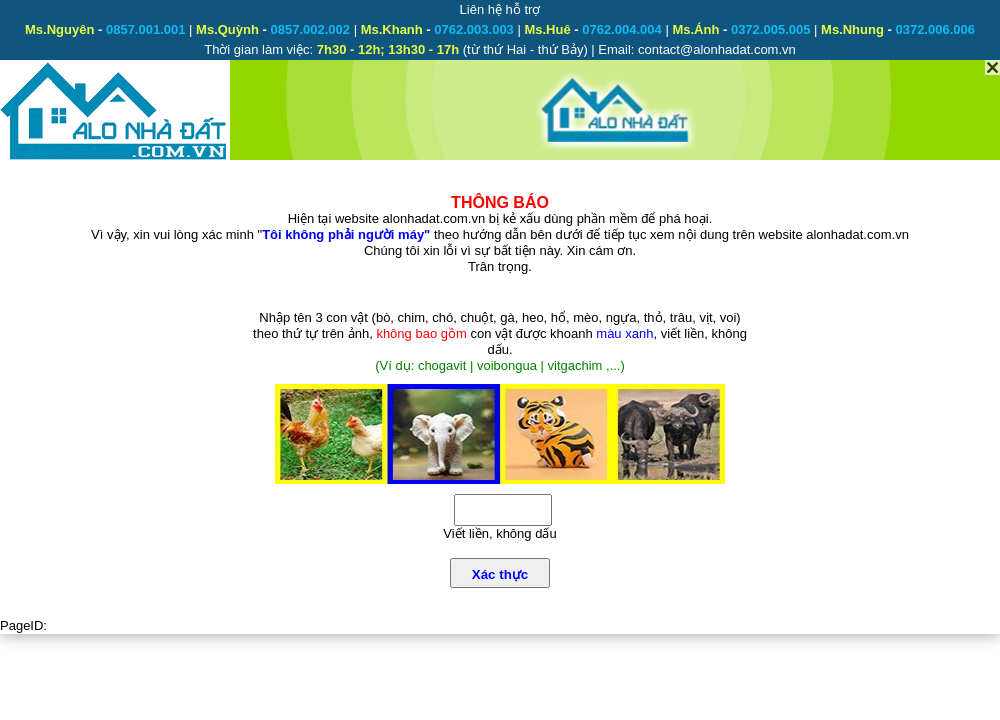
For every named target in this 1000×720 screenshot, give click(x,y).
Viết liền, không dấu (499, 533)
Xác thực (500, 574)
